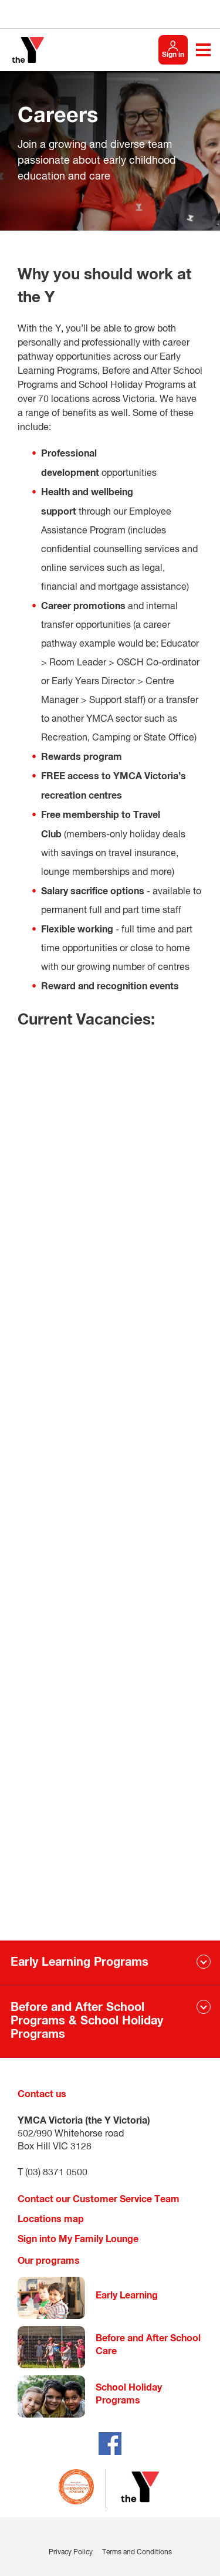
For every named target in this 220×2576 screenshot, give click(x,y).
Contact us (42, 2094)
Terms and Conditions (137, 2552)
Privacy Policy (71, 2552)
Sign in (173, 55)
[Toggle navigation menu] (203, 49)
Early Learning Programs (79, 1962)
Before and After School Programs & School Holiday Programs (87, 2021)
